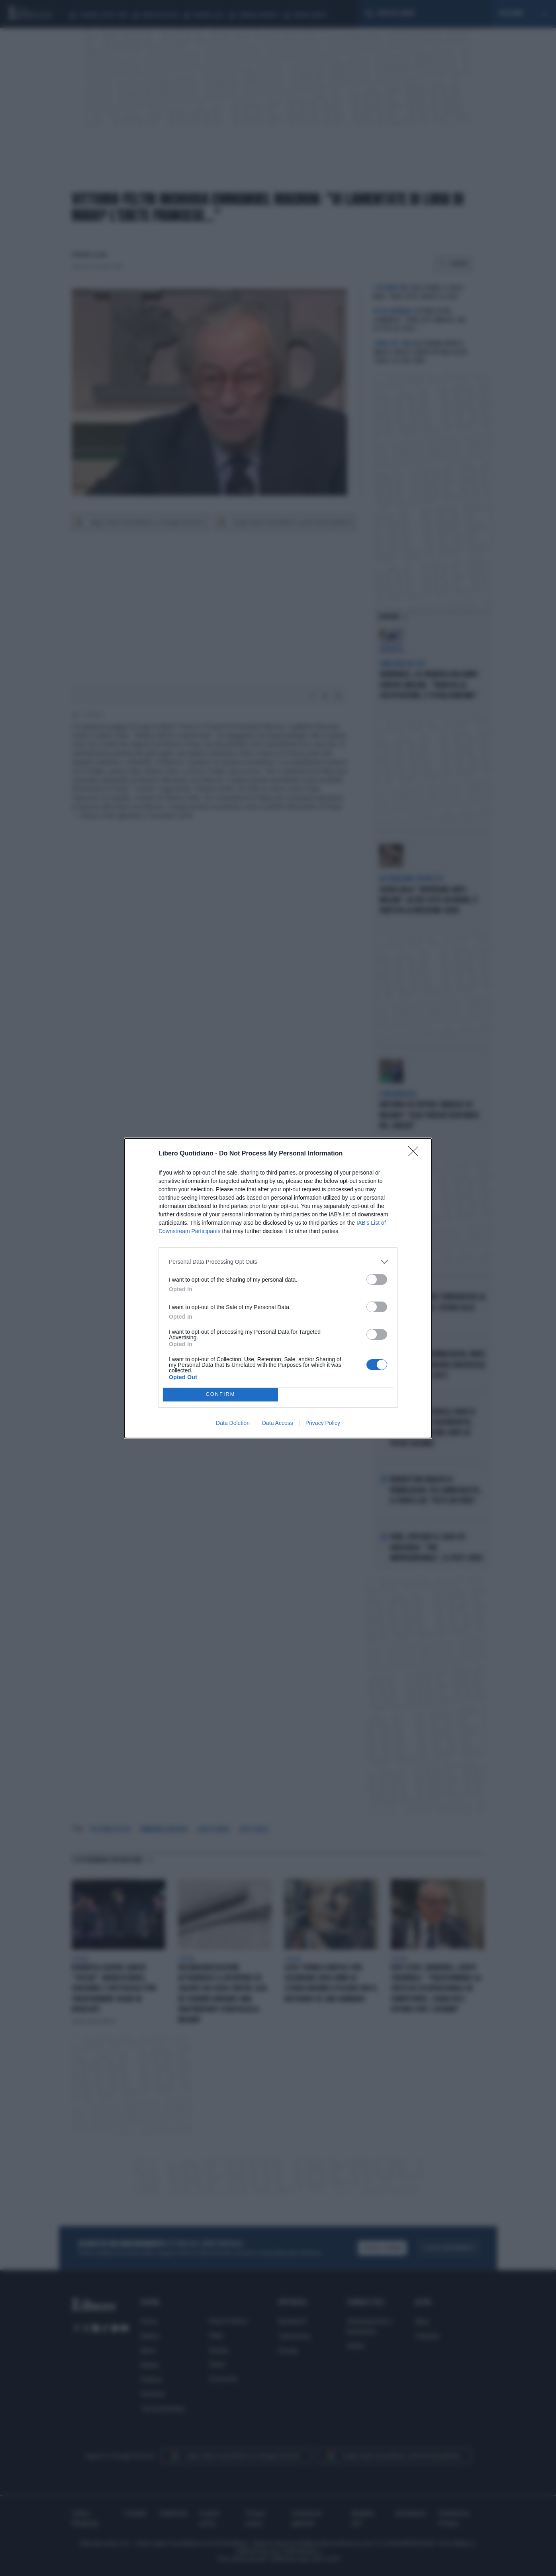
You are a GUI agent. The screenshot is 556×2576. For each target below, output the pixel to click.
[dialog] (278, 1288)
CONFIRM (220, 1394)
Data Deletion (233, 1423)
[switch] (376, 1279)
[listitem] (278, 1262)
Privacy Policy (322, 1423)
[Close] (415, 1153)
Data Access (277, 1423)
